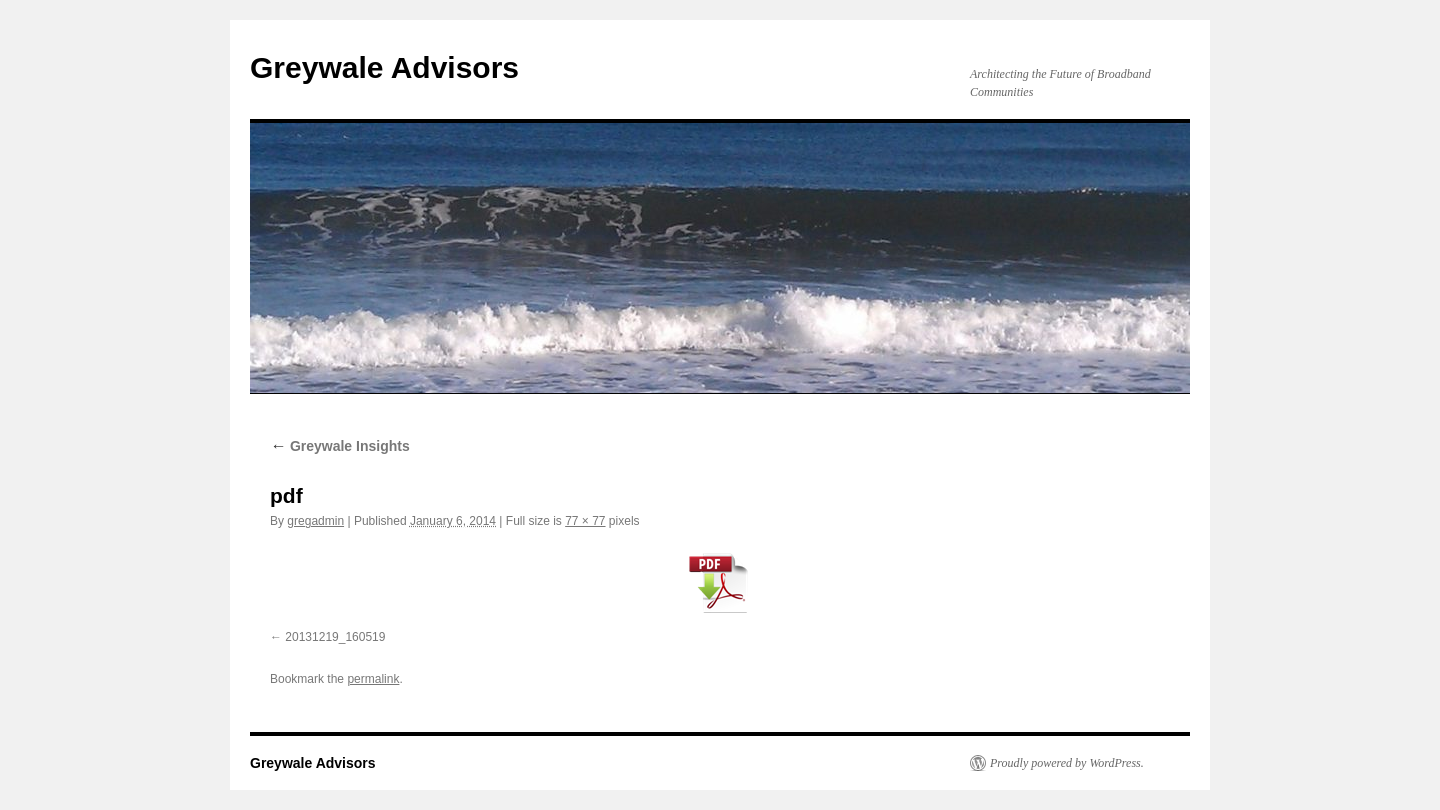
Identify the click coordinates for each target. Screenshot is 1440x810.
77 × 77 (585, 521)
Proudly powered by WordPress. (1067, 763)
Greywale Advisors (384, 67)
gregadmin (315, 521)
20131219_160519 (335, 637)
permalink (373, 679)
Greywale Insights (340, 446)
